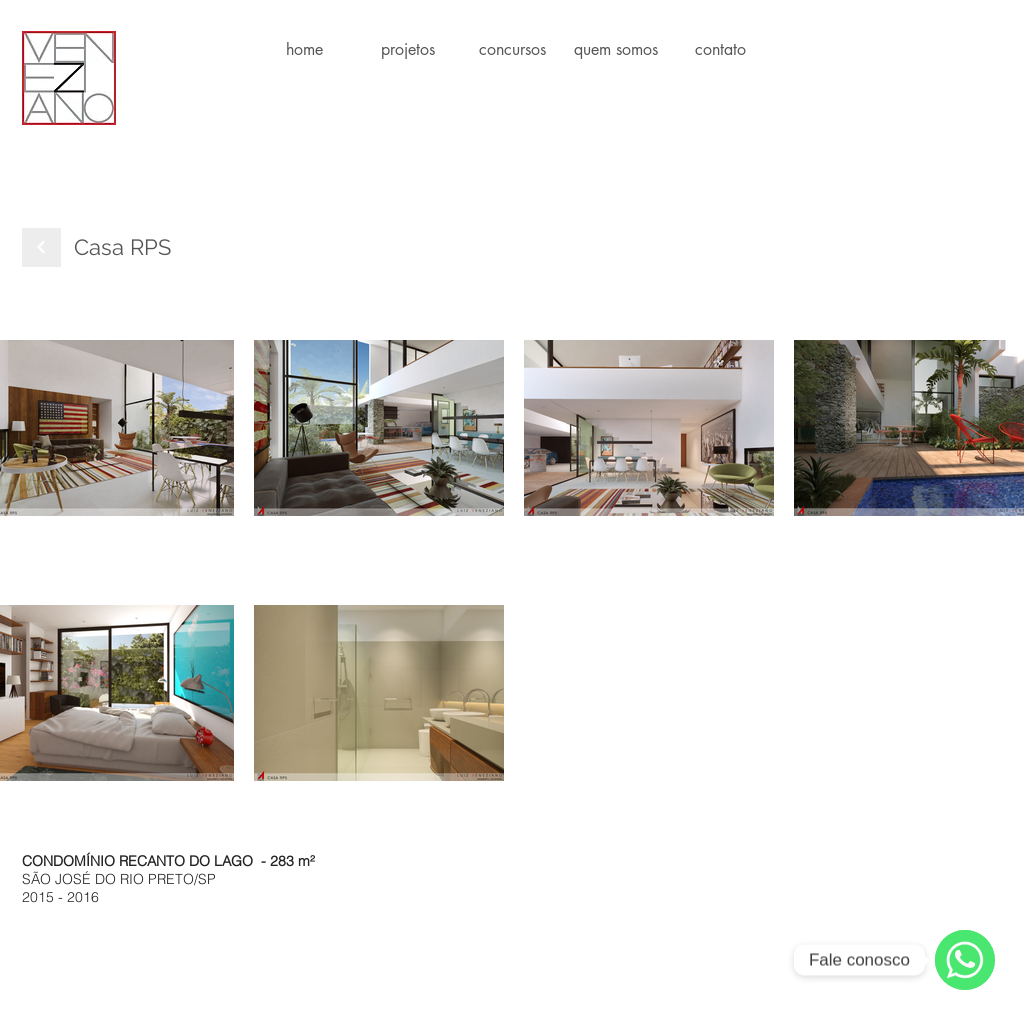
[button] (408, 49)
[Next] (41, 247)
